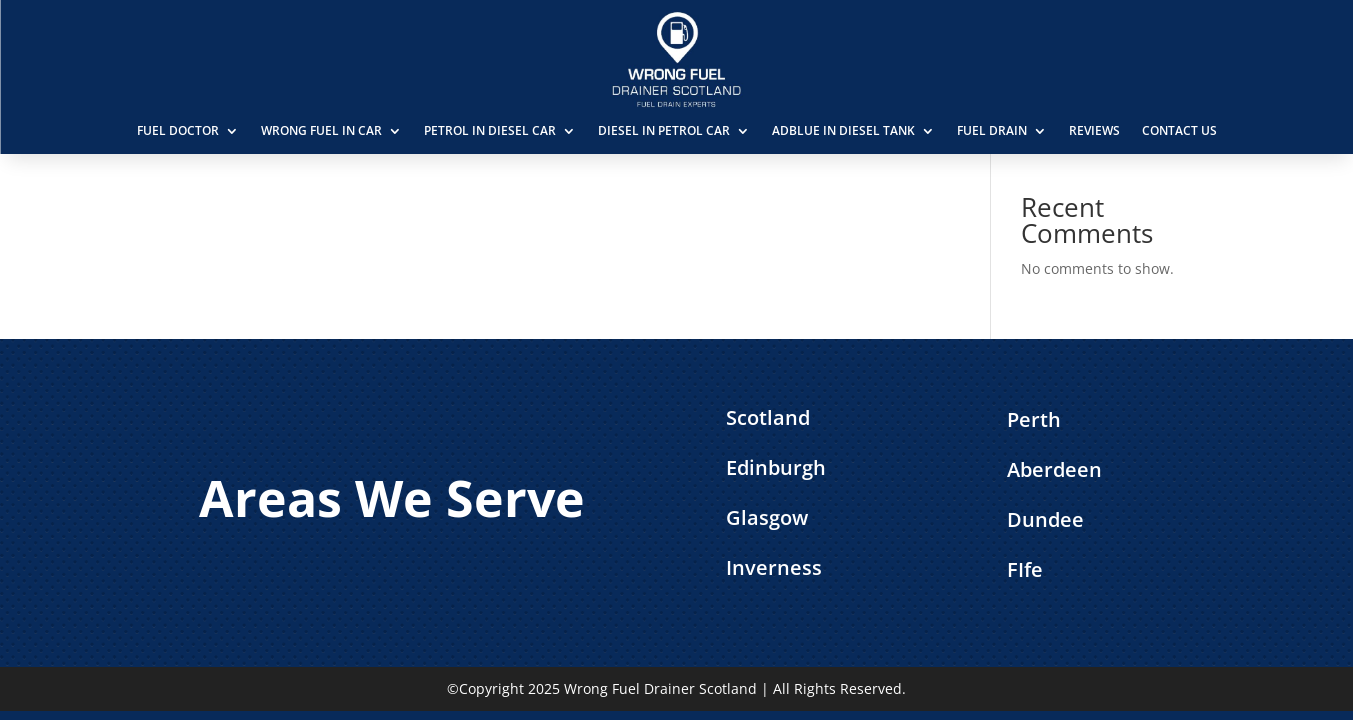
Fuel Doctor (178, 130)
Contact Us (1179, 130)
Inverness (774, 567)
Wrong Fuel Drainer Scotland (660, 688)
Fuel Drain (992, 130)
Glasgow (767, 517)
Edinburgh (776, 467)
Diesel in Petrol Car (664, 130)
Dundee (1045, 519)
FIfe (1025, 569)
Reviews (1094, 130)
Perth (1034, 419)
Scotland (768, 417)
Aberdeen (1054, 469)
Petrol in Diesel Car (490, 130)
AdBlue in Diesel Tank (843, 130)
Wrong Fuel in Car (321, 130)
